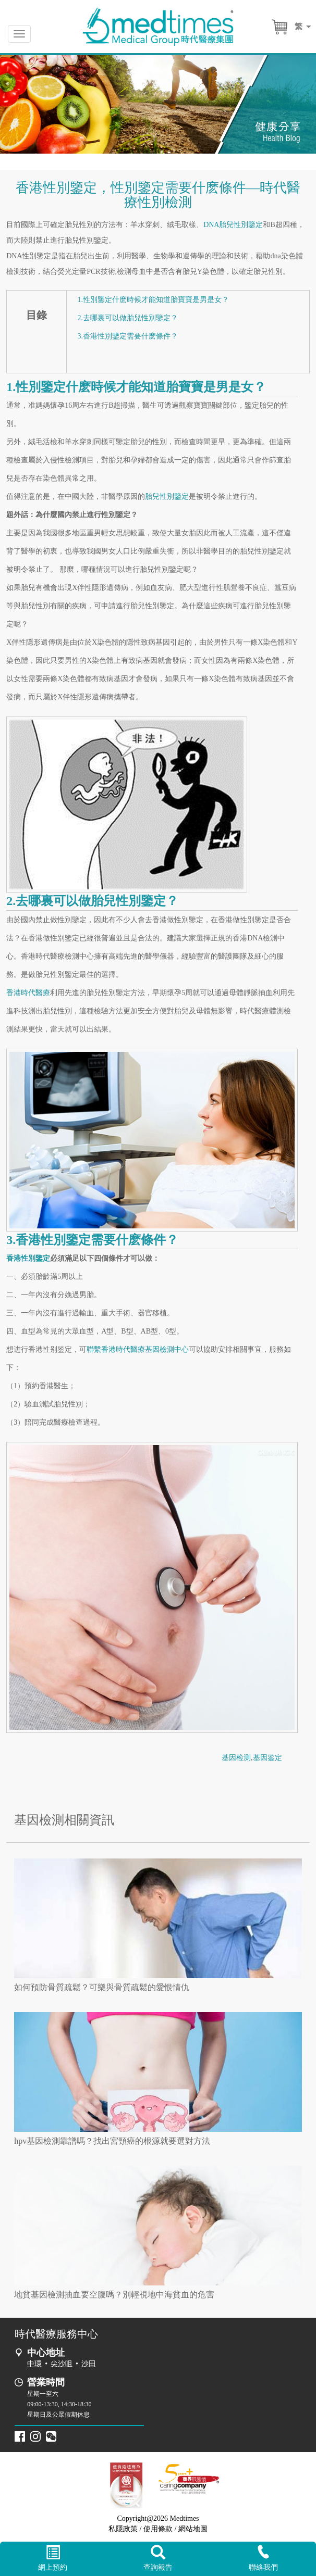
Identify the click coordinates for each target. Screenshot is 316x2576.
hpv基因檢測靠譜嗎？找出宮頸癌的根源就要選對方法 (112, 2141)
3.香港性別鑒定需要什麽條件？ (127, 336)
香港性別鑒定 (28, 1258)
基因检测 (236, 1758)
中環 (34, 2364)
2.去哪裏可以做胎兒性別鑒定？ (127, 318)
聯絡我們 (263, 2558)
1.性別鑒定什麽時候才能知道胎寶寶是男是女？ (153, 300)
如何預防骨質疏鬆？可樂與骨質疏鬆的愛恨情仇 (101, 1987)
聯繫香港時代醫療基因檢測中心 (138, 1349)
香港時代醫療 (28, 993)
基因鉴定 (267, 1758)
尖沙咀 (61, 2364)
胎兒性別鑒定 (167, 496)
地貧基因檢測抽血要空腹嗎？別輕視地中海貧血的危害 (114, 2294)
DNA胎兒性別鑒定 (233, 225)
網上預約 (52, 2558)
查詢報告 (158, 2558)
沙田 (88, 2364)
